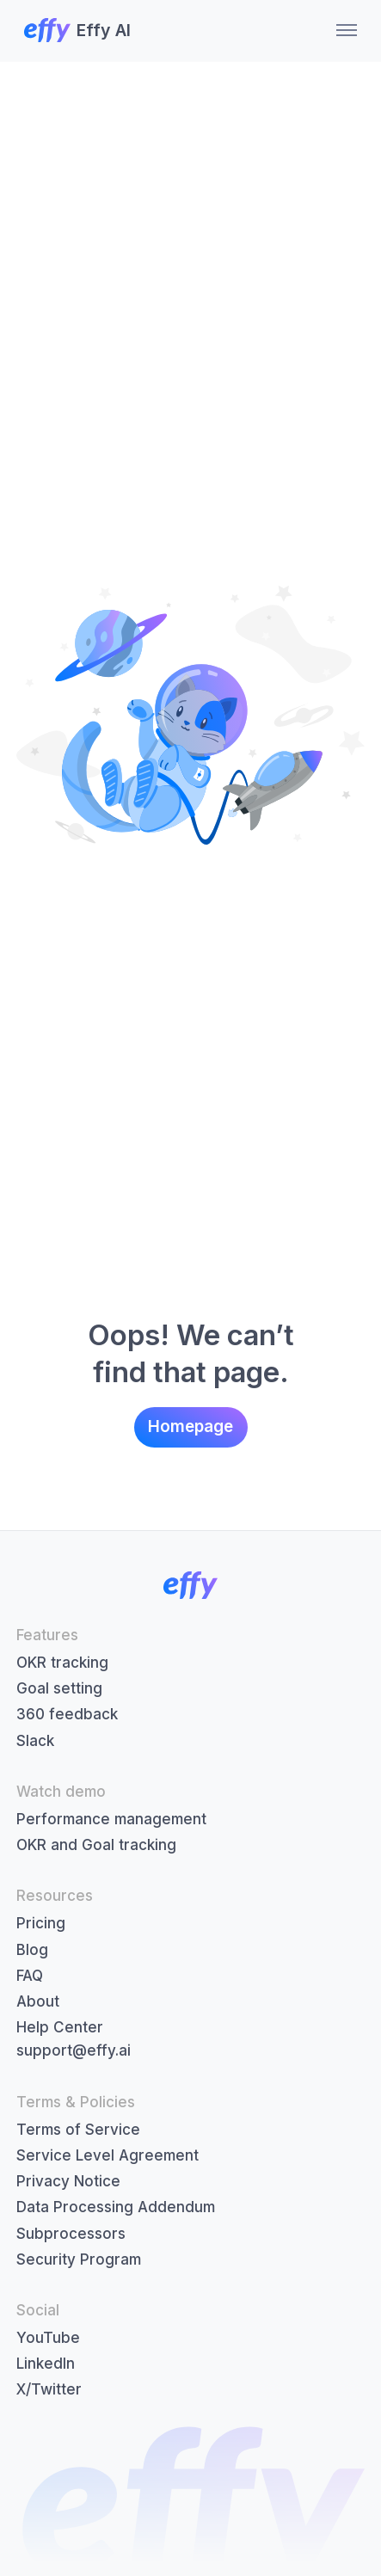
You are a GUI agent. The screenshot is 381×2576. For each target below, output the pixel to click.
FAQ (29, 1975)
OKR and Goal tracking (96, 1845)
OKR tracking (62, 1662)
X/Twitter (49, 2389)
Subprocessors (71, 2233)
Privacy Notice (68, 2181)
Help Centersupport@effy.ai (73, 2039)
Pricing (40, 1923)
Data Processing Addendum (115, 2207)
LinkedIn (45, 2363)
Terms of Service (78, 2129)
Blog (32, 1949)
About (37, 2001)
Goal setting (59, 1688)
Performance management (111, 1819)
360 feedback (67, 1714)
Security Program (78, 2259)
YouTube (48, 2337)
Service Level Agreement (107, 2155)
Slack (35, 1740)
